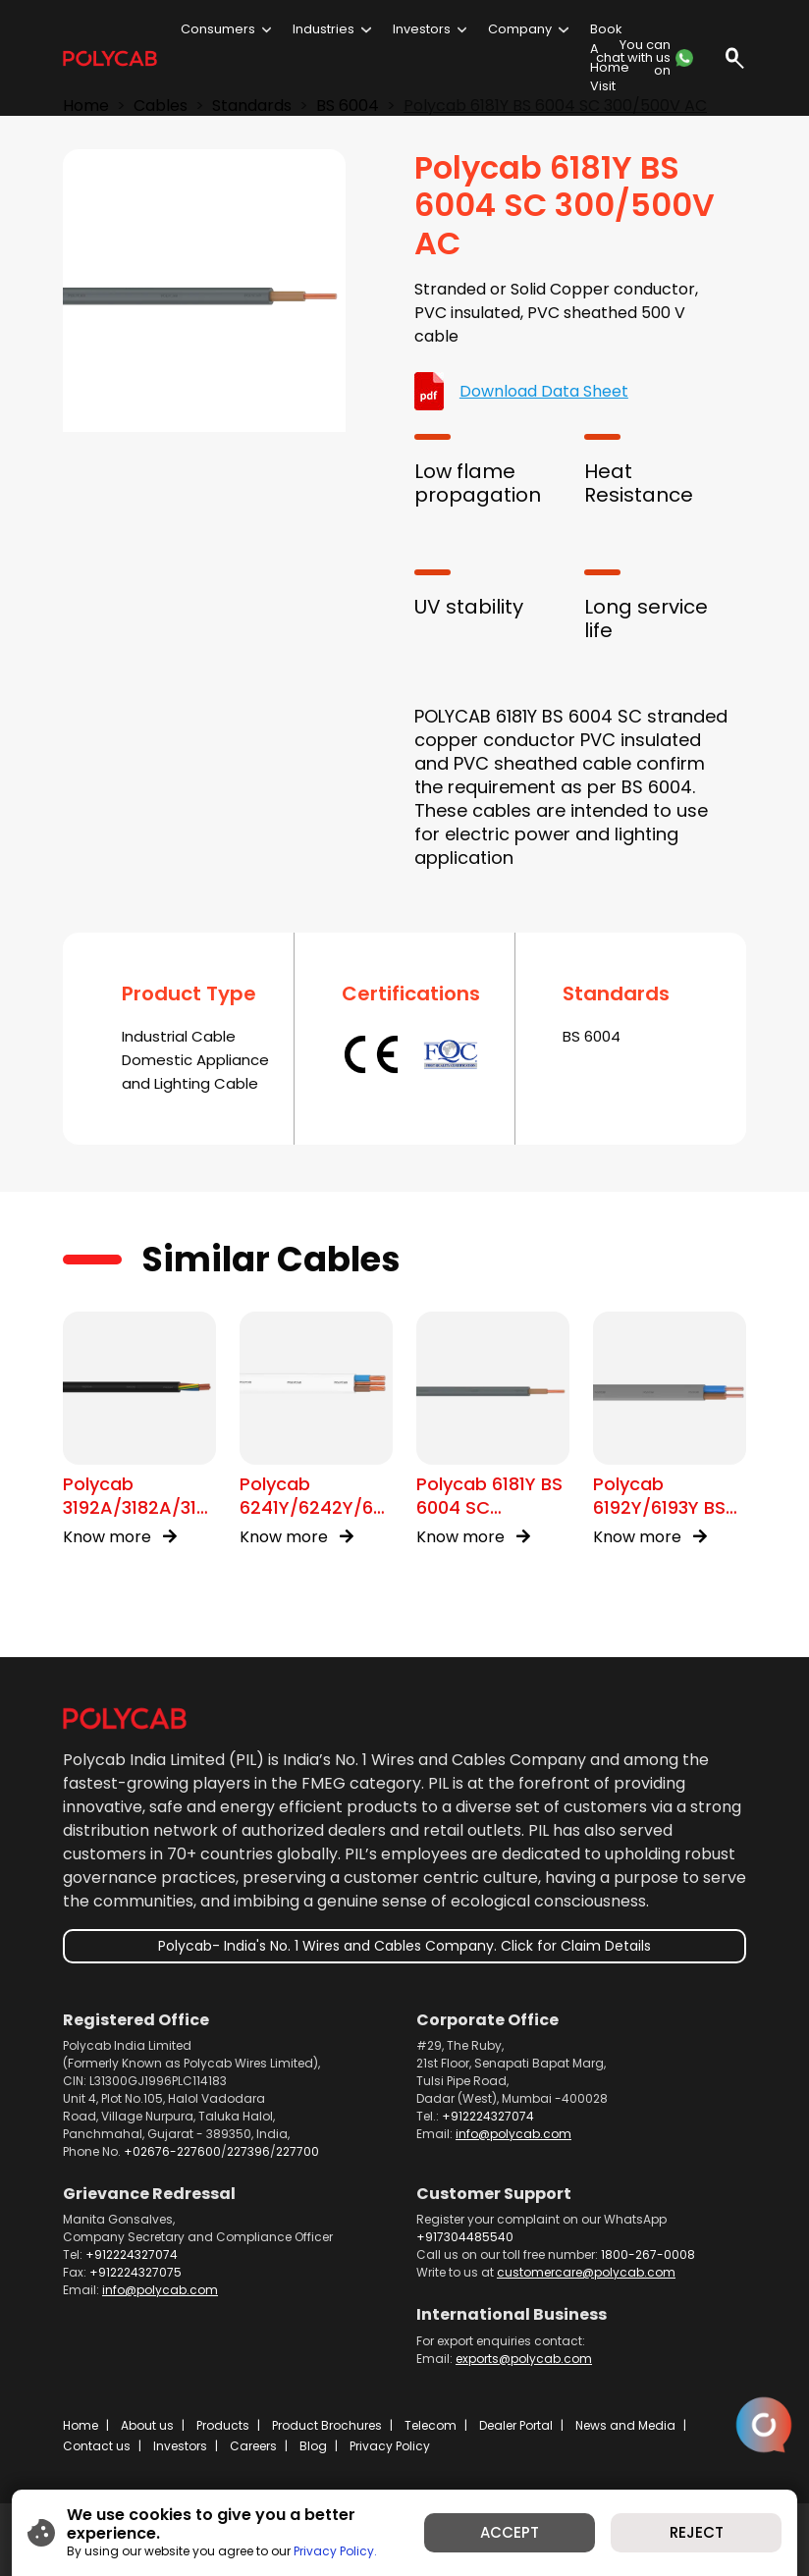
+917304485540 (464, 2236)
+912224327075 (135, 2272)
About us (147, 2425)
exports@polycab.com (524, 2358)
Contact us (97, 2446)
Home (80, 2425)
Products (222, 2425)
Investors (422, 29)
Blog (313, 2446)
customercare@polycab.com (586, 2272)
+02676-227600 (172, 2151)
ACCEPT (509, 2532)
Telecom (430, 2425)
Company (520, 29)
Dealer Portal (516, 2425)
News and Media (625, 2425)
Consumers (218, 29)
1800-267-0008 (648, 2254)
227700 (297, 2151)
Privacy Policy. (335, 2551)
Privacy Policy (390, 2446)
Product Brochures (327, 2425)
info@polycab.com (513, 2133)
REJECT (697, 2532)
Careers (253, 2446)
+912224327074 (488, 2116)
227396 (248, 2151)
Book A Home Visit (609, 57)
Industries (323, 29)
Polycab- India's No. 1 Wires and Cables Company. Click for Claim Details (404, 1946)
